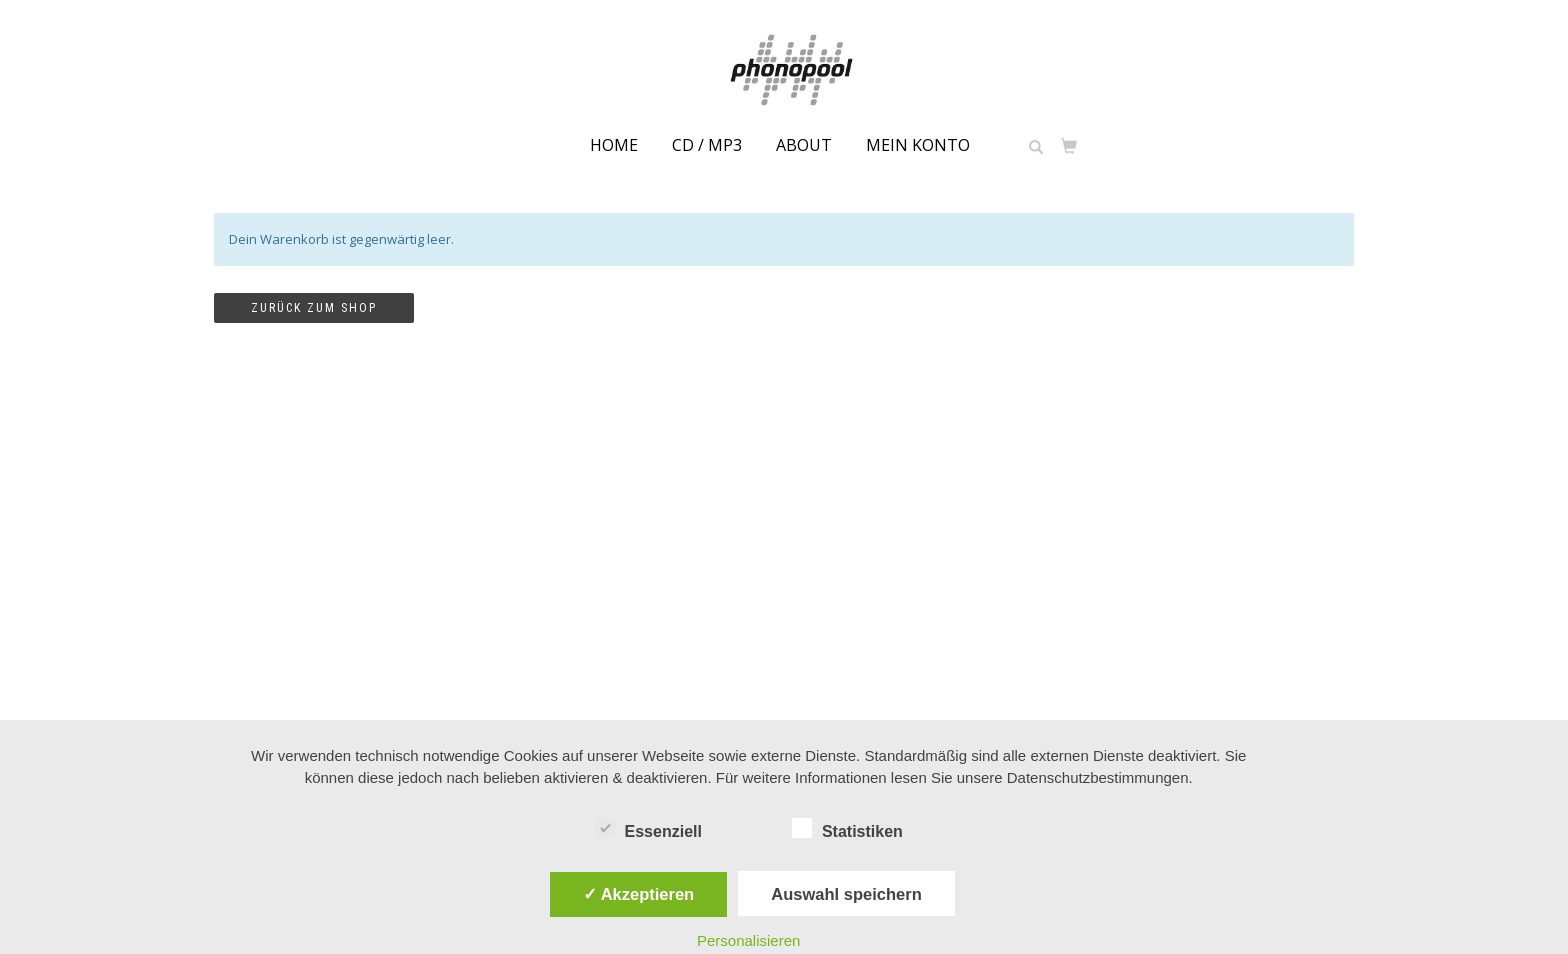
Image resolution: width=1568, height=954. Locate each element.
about (804, 145)
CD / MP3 (707, 145)
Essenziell (648, 829)
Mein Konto (918, 145)
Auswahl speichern (846, 894)
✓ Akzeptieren (639, 894)
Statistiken (847, 829)
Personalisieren (748, 940)
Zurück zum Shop (314, 308)
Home (614, 145)
